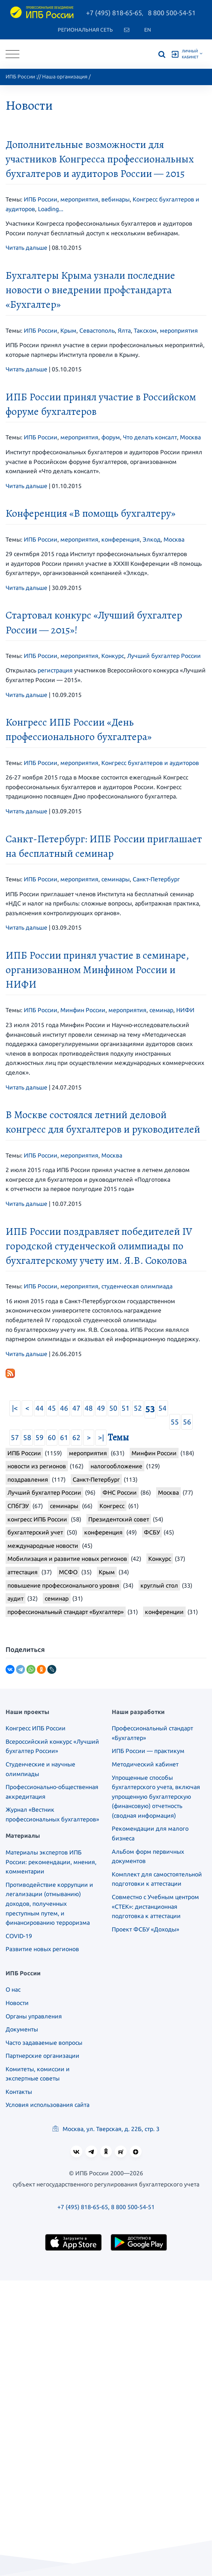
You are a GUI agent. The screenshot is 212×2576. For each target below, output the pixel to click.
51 (125, 1408)
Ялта (124, 330)
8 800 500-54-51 (172, 12)
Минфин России (82, 1010)
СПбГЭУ (18, 1505)
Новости (17, 2002)
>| (101, 1437)
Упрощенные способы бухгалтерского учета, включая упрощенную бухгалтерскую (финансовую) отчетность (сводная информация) (156, 1796)
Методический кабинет (145, 1764)
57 (15, 1437)
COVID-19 (19, 1936)
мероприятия (79, 199)
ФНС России (119, 1492)
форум (110, 437)
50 (113, 1408)
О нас (13, 1989)
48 (89, 1408)
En (147, 30)
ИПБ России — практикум (148, 1750)
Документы (22, 2029)
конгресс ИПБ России (37, 1519)
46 (64, 1408)
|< (15, 1408)
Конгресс (111, 1505)
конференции (164, 1611)
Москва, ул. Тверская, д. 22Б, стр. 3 (106, 2128)
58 (27, 1437)
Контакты (19, 2091)
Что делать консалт (150, 437)
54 (162, 1408)
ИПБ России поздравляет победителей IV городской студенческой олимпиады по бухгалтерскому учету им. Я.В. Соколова (99, 1246)
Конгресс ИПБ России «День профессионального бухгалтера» (79, 729)
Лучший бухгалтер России (164, 655)
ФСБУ (152, 1532)
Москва (190, 437)
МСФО (68, 1572)
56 (187, 1422)
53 (150, 1409)
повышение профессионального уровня (63, 1585)
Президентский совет (118, 1519)
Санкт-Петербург (156, 879)
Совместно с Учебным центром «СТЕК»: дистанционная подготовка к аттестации (155, 1906)
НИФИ (185, 1010)
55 (175, 1422)
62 (76, 1437)
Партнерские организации (42, 2055)
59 (39, 1437)
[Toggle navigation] (12, 54)
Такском (145, 330)
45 (52, 1408)
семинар (161, 1010)
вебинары (115, 199)
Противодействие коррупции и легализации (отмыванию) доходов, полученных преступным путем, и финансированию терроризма (49, 1903)
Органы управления (34, 2016)
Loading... (50, 209)
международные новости (42, 1545)
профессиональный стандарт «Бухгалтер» (65, 1611)
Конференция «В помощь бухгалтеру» (90, 513)
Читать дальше (26, 247)
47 (76, 1408)
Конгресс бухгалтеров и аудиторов (150, 762)
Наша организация (65, 77)
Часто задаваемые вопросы (44, 2042)
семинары (115, 879)
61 (64, 1437)
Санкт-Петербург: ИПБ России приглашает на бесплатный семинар (104, 846)
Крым (68, 330)
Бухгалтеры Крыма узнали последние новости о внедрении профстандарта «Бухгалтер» (90, 289)
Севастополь (97, 330)
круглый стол (159, 1585)
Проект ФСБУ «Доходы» (145, 1929)
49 (101, 1408)
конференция (120, 539)
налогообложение (116, 1466)
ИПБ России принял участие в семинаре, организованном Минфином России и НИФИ (97, 969)
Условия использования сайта (47, 2104)
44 (39, 1408)
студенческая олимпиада (137, 1286)
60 (52, 1437)
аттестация (22, 1572)
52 (138, 1408)
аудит (15, 1598)
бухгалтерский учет (35, 1532)
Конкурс (112, 655)
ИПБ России (20, 77)
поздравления (27, 1479)
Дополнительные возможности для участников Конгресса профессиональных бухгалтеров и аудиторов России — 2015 (100, 159)
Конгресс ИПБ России (36, 1728)
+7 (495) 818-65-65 (114, 12)
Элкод (152, 539)
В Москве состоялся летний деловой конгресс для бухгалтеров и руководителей (103, 1122)
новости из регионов (36, 1466)
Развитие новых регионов (42, 1949)
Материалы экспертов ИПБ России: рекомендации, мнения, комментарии (51, 1862)
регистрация (55, 670)
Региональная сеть (85, 30)
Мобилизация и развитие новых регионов (67, 1558)
